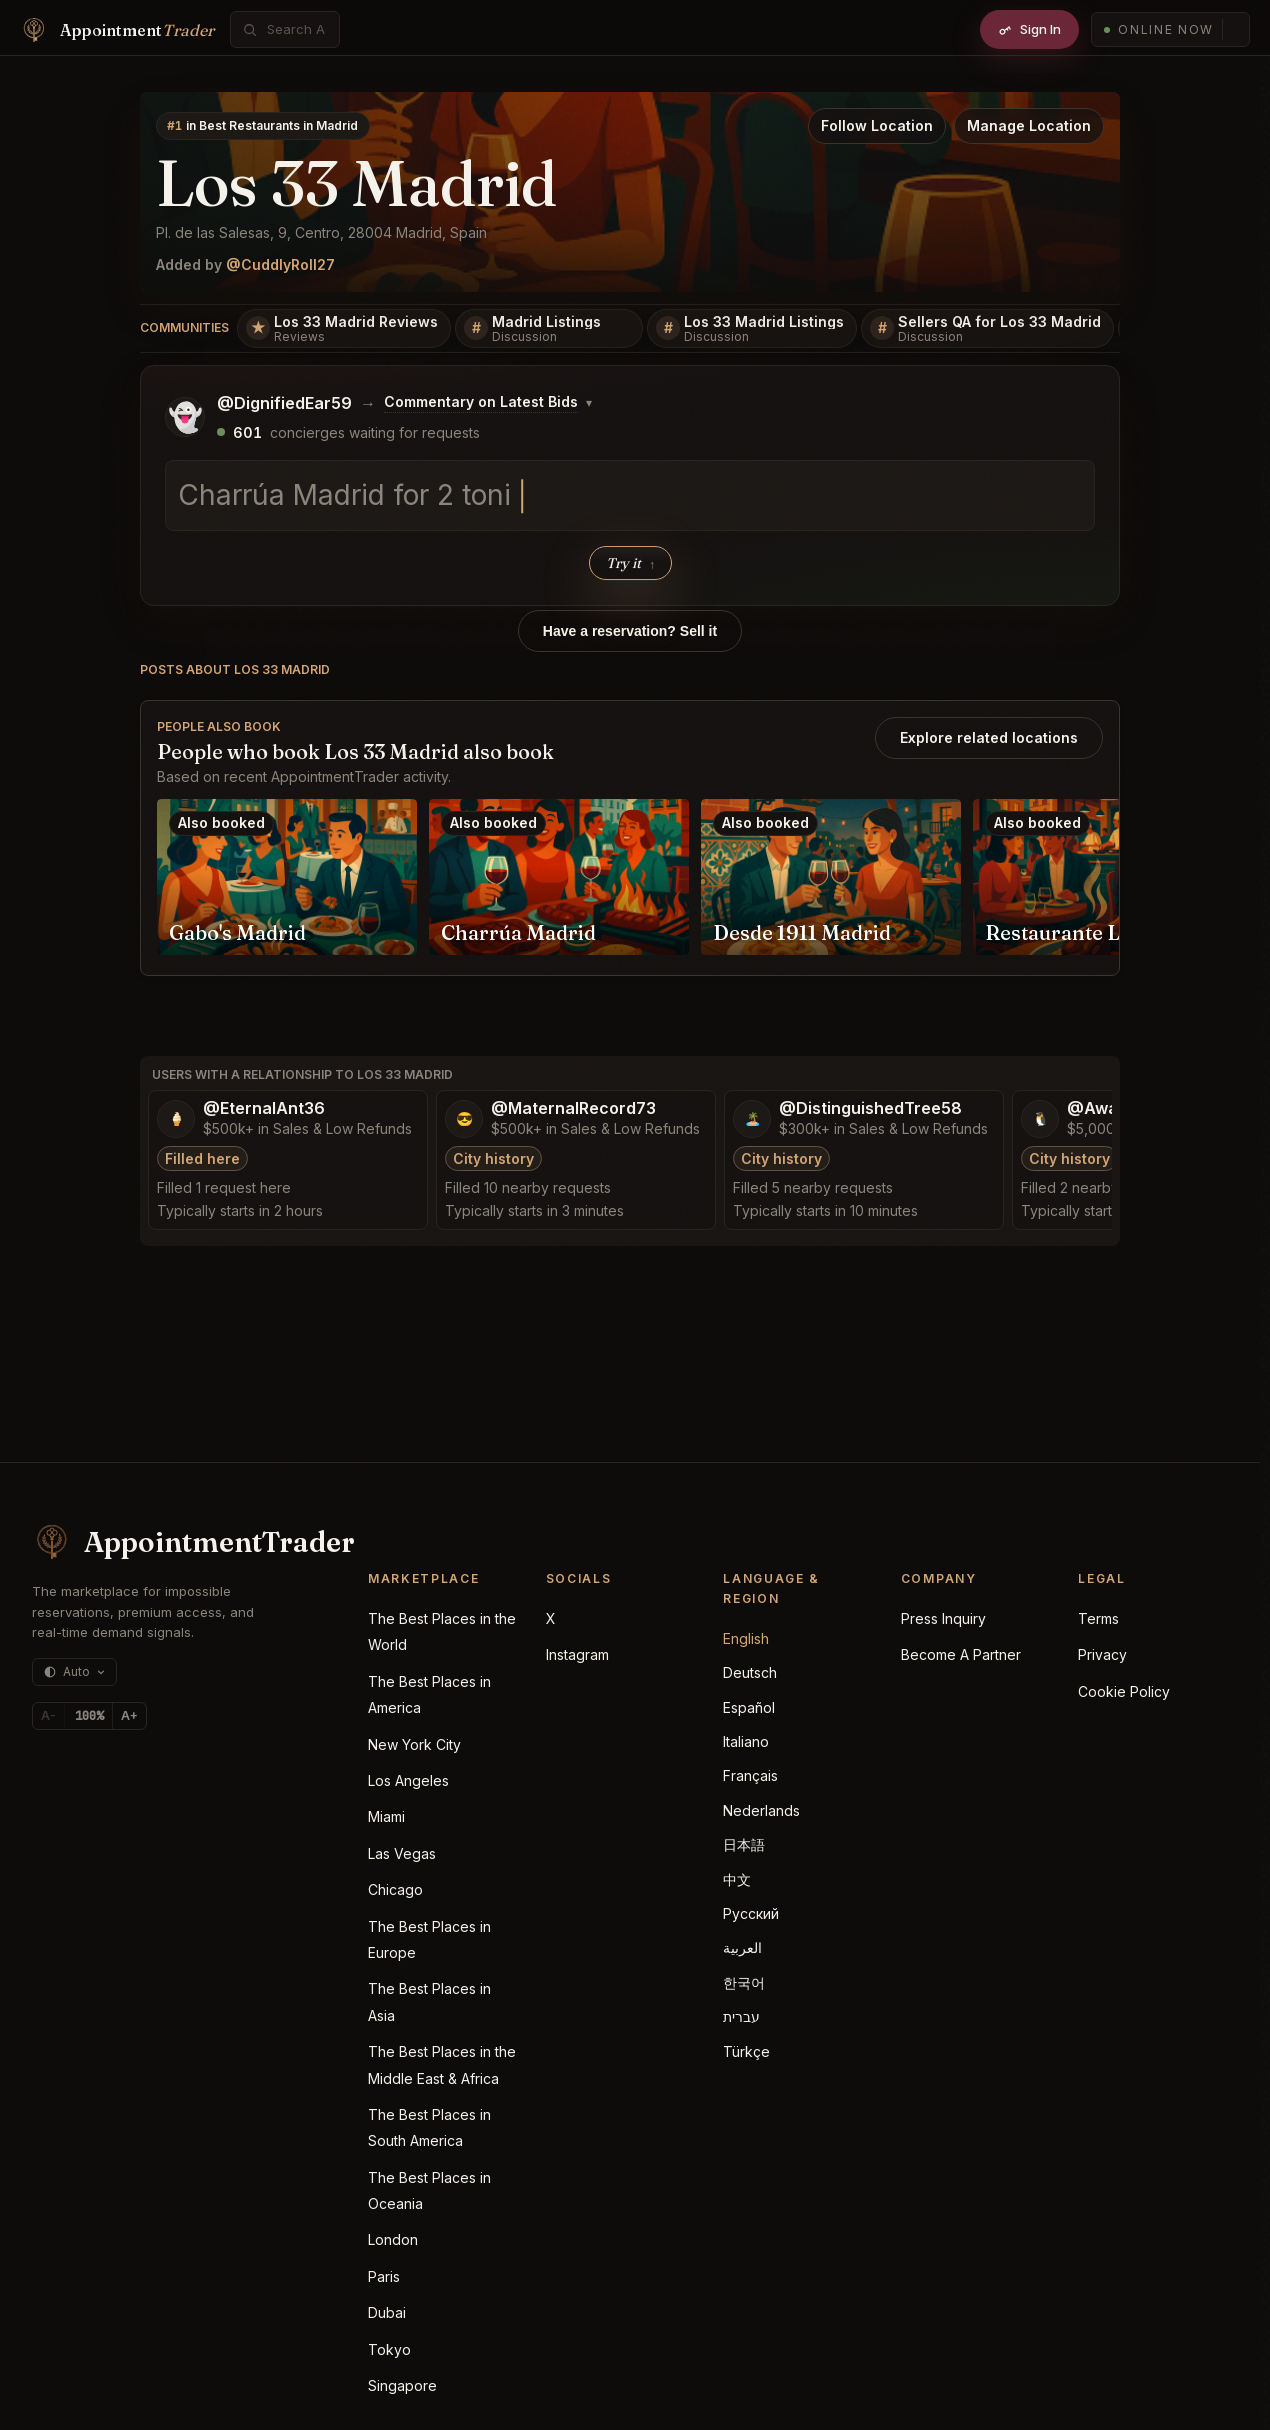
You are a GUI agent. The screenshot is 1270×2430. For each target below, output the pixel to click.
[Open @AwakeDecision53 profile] (1040, 1119)
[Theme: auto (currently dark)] (74, 1672)
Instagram (577, 1654)
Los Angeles (408, 1780)
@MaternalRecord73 (573, 1108)
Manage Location (1029, 125)
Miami (386, 1816)
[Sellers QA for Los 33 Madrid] (987, 329)
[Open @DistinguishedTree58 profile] (752, 1119)
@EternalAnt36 (264, 1108)
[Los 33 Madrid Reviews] (344, 329)
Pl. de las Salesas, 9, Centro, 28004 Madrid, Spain (321, 232)
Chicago (395, 1889)
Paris (384, 2276)
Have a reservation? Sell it (630, 631)
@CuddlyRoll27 (280, 264)
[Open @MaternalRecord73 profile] (464, 1119)
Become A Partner (961, 1654)
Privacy (1102, 1654)
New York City (414, 1744)
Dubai (387, 2312)
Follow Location (877, 125)
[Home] (117, 30)
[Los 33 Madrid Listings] (752, 329)
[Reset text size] (89, 1716)
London (393, 2239)
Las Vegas (402, 1853)
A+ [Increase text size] (129, 1715)
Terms (1098, 1618)
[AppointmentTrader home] (172, 1542)
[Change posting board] (488, 403)
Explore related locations (989, 737)
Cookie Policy (1124, 1691)
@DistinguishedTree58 (870, 1108)
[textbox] (630, 496)
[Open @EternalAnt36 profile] (176, 1119)
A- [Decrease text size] (48, 1715)
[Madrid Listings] (549, 329)
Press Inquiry (943, 1618)
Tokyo (389, 2349)
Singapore (402, 2385)
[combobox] (296, 29)
